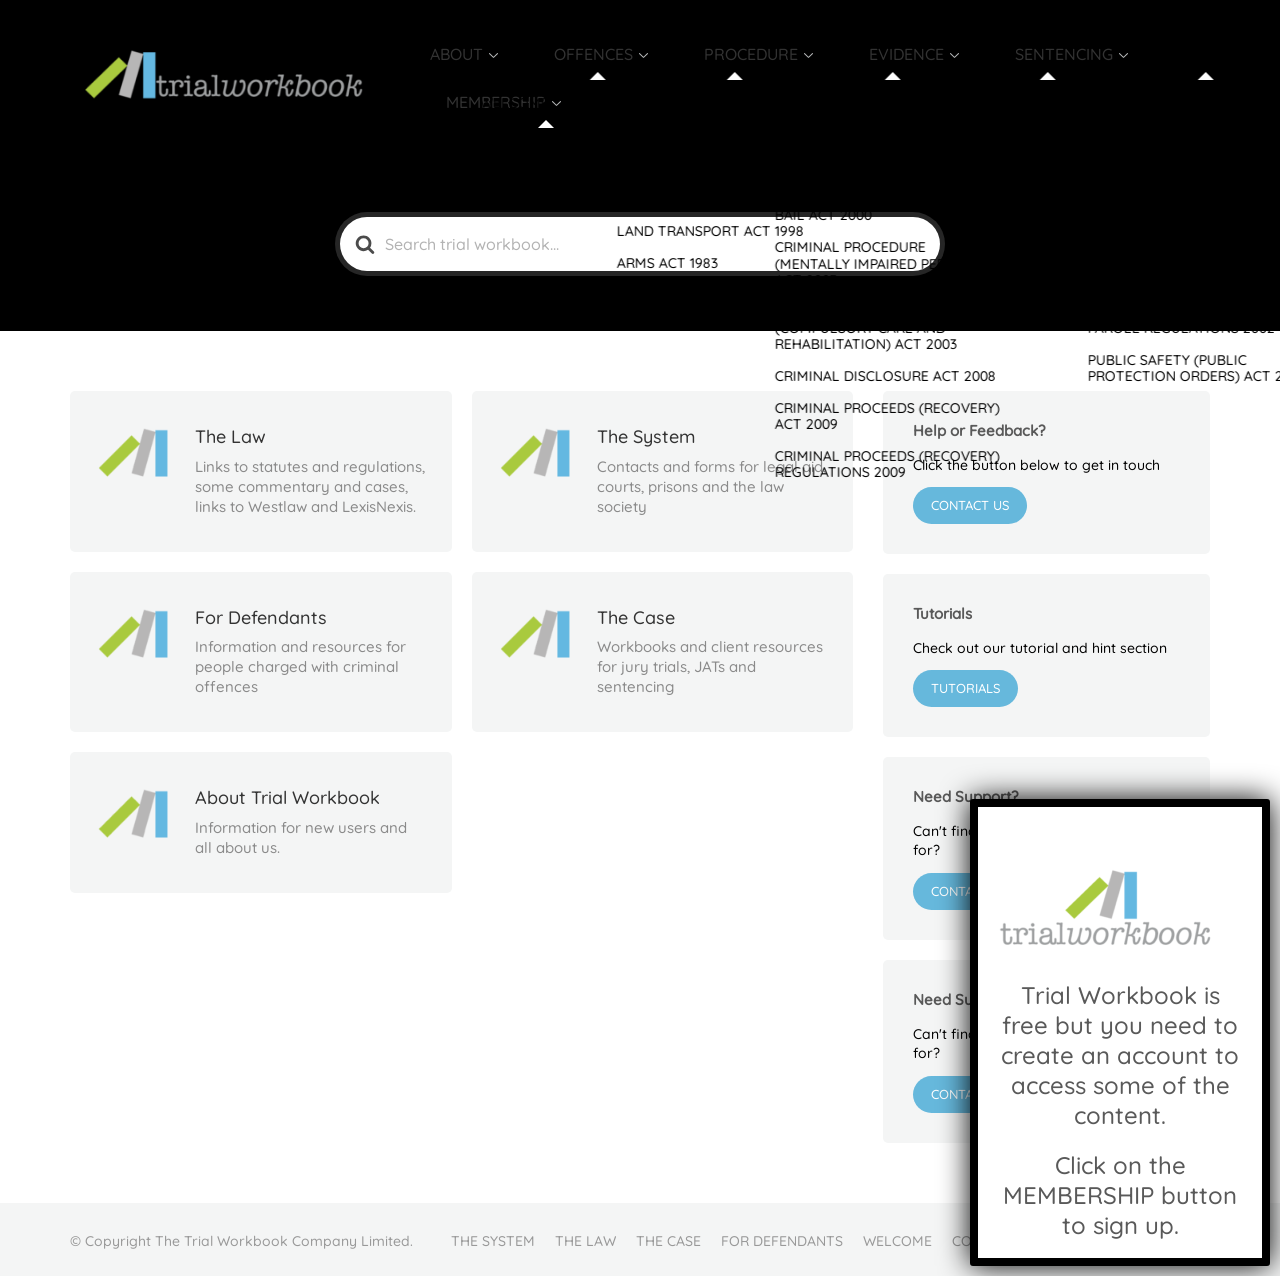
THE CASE (668, 1238)
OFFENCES (610, 77)
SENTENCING (998, 77)
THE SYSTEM (493, 1238)
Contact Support (991, 888)
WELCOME (897, 1238)
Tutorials (965, 686)
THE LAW (585, 1238)
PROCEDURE (740, 77)
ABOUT (500, 77)
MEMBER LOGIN (1137, 1238)
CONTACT (984, 1238)
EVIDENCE (868, 77)
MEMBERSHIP (1139, 77)
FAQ (1051, 1238)
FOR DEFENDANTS (782, 1238)
